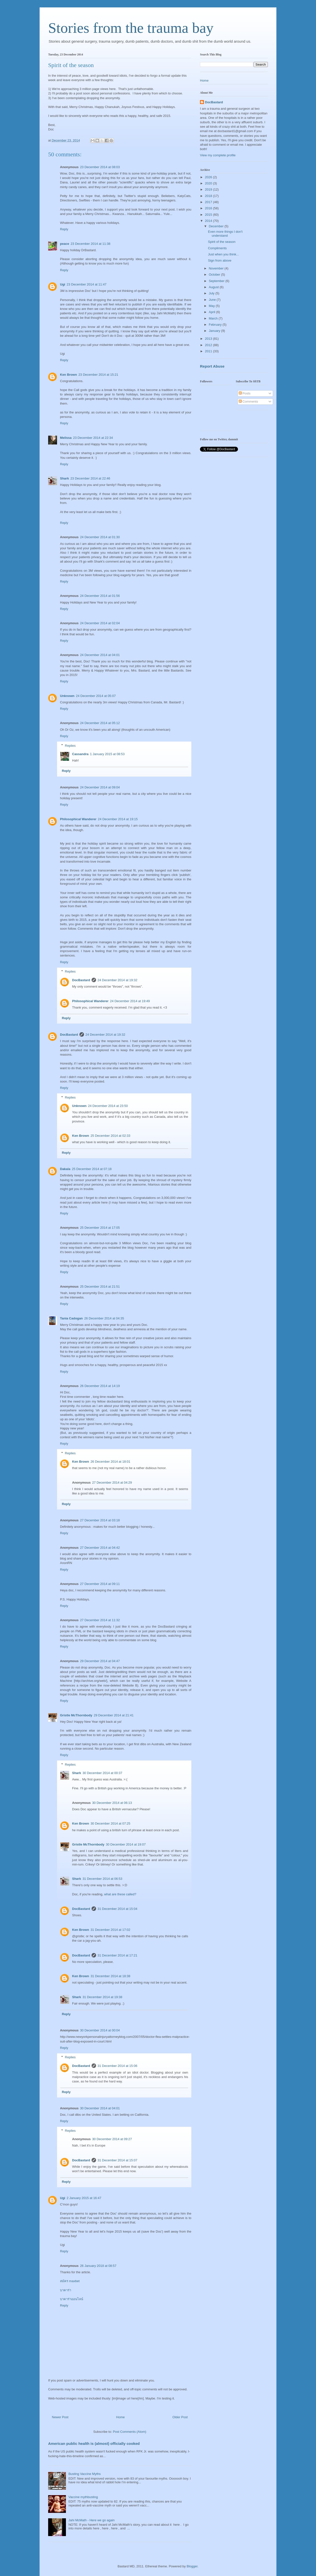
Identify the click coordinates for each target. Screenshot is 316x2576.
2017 (209, 202)
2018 (209, 196)
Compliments (217, 248)
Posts (245, 393)
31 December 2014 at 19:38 (102, 1997)
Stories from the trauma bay (131, 28)
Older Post (180, 2417)
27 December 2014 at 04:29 (112, 1482)
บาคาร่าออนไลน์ (71, 2299)
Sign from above (219, 260)
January (215, 331)
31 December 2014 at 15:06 (117, 2066)
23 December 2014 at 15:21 (98, 374)
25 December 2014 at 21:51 (100, 1286)
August (214, 287)
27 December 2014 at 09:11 (100, 1584)
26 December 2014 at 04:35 (104, 1318)
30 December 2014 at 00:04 (100, 2030)
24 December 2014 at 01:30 (100, 537)
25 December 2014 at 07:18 (92, 1169)
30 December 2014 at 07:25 (110, 1823)
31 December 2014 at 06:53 (102, 1879)
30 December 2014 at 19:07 (126, 1844)
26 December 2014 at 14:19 (100, 1386)
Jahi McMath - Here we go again (91, 2520)
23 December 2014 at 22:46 (90, 478)
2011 (209, 351)
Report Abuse (212, 366)
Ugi (62, 284)
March (214, 318)
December (217, 226)
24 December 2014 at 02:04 (100, 623)
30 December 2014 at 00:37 (102, 1773)
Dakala (65, 1169)
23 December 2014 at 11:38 (90, 244)
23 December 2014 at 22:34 (93, 438)
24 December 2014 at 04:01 (100, 655)
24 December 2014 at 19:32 (117, 980)
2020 (209, 183)
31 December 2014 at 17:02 (110, 1930)
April (212, 312)
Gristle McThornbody (76, 1715)
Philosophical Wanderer (78, 819)
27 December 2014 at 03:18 (100, 1520)
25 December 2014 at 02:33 (110, 1135)
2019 (209, 189)
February (216, 324)
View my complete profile (218, 155)
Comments (248, 401)
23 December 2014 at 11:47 (86, 284)
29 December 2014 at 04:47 (100, 1661)
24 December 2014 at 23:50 (108, 1106)
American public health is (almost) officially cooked (94, 2443)
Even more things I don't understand (225, 233)
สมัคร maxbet (69, 2281)
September (217, 281)
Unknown (67, 696)
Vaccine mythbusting (83, 2497)
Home (120, 2417)
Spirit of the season (221, 242)
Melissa (66, 438)
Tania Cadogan (71, 1318)
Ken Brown (68, 374)
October (215, 274)
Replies (70, 745)
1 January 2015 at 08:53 (107, 754)
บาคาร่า (65, 2290)
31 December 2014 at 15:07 (117, 2160)
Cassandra (80, 754)
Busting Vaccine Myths (84, 2474)
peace (64, 244)
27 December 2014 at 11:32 (100, 1620)
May (212, 306)
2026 (209, 177)
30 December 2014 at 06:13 (112, 1803)
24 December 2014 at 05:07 (96, 696)
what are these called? (120, 1894)
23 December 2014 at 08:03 (100, 167)
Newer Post (60, 2417)
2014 (209, 221)
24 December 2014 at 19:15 (118, 819)
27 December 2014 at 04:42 (100, 1547)
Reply (64, 229)
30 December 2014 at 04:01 (100, 2108)
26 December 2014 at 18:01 (110, 1461)
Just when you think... (223, 254)
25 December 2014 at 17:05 (100, 1227)
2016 (209, 208)
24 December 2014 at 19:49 (130, 1001)
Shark (64, 478)
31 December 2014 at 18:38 (110, 1976)
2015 (209, 214)
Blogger (192, 2566)
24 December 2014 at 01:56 (100, 596)
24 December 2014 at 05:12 (100, 723)
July (212, 293)
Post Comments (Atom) (129, 2432)
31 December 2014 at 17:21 (117, 1955)
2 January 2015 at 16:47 (84, 2198)
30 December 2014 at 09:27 (112, 2139)
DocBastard (81, 980)
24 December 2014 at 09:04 (100, 787)
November (217, 268)
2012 (209, 345)
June (213, 300)
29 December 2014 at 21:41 (114, 1715)
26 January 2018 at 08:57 (98, 2266)
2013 (209, 338)
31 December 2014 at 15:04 (117, 1909)
